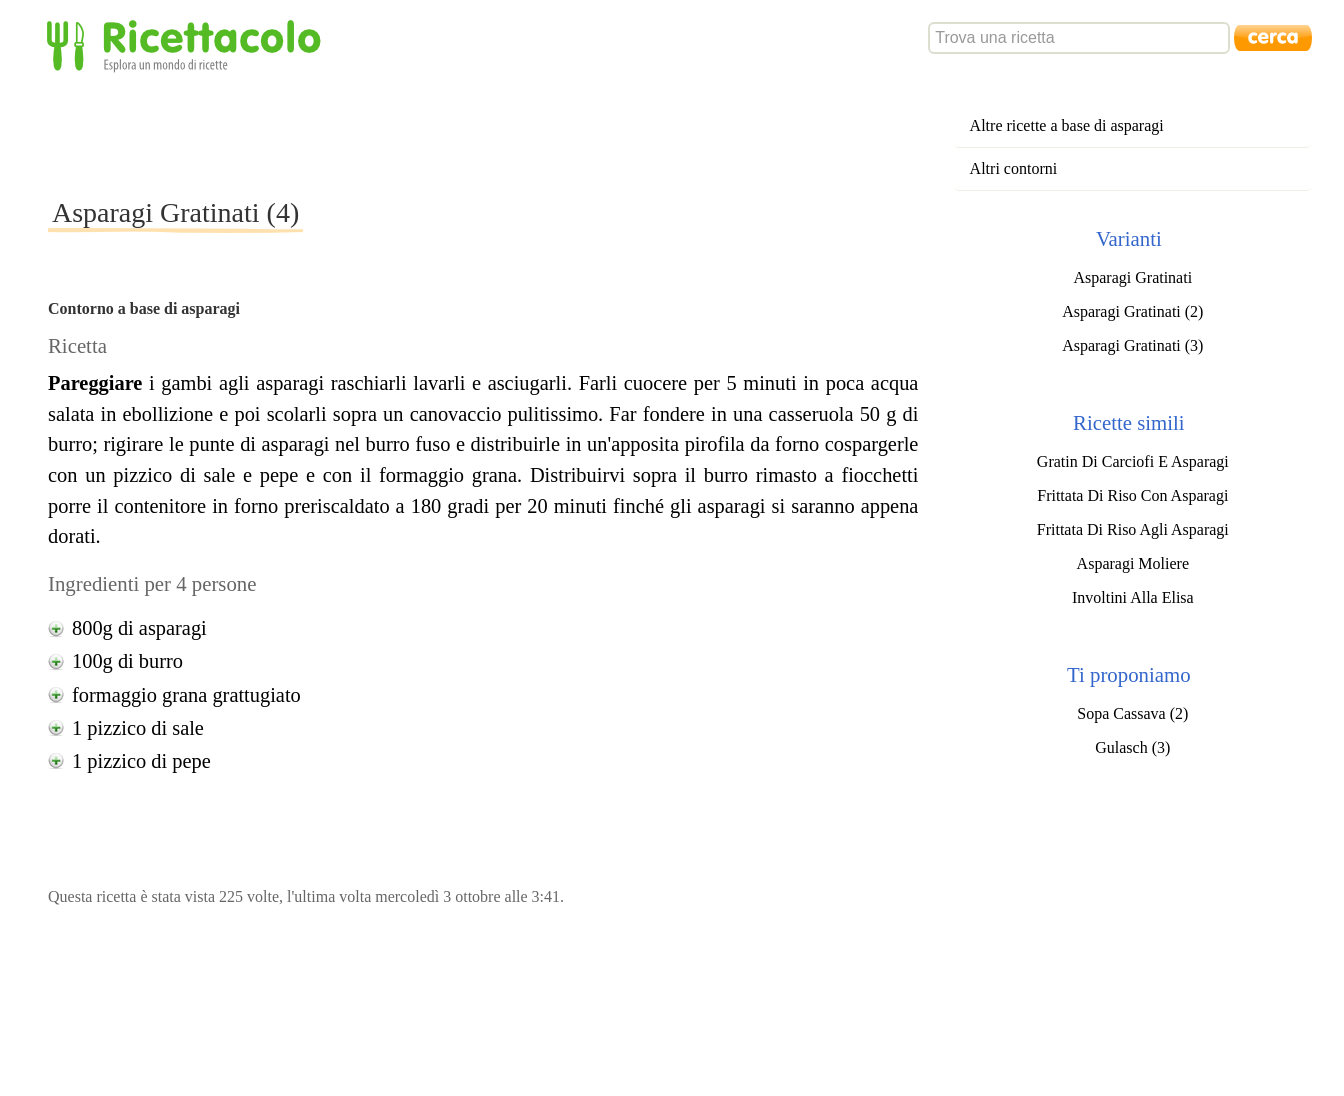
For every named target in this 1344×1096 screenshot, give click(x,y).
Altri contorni (1014, 168)
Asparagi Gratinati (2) (1132, 311)
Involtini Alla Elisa (1133, 597)
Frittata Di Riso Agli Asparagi (1133, 529)
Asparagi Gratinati (1132, 277)
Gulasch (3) (1132, 747)
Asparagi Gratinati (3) (1132, 345)
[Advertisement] (412, 134)
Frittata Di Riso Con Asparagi (1132, 495)
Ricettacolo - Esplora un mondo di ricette (188, 44)
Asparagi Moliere (1133, 563)
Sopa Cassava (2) (1132, 713)
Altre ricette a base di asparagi (1067, 125)
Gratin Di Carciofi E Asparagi (1133, 461)
